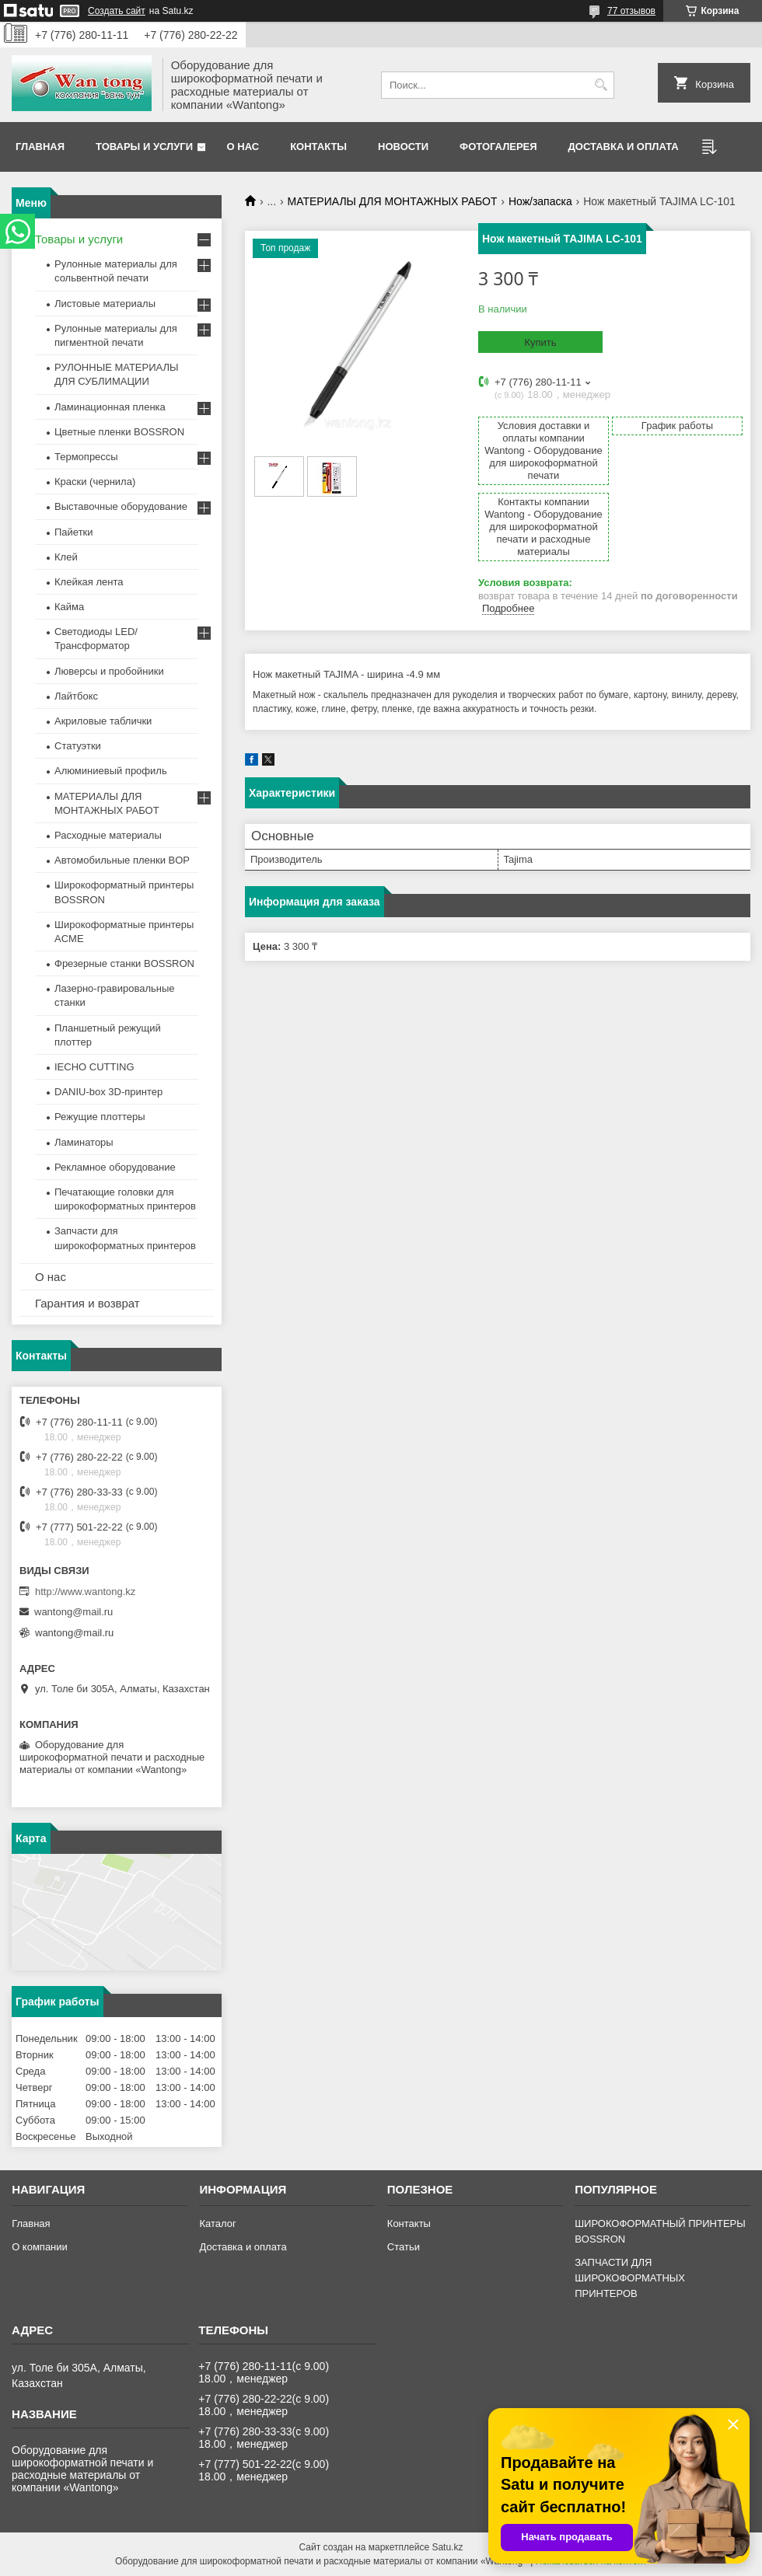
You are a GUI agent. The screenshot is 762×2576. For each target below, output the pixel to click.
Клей (66, 557)
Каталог (217, 2223)
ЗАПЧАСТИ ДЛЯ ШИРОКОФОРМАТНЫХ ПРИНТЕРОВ (630, 2278)
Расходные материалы (108, 835)
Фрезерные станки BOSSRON (124, 963)
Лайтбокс (76, 696)
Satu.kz (447, 2547)
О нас (243, 146)
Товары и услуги (144, 146)
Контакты (318, 146)
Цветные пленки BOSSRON (119, 432)
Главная (40, 146)
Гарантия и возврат (87, 1303)
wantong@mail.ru (73, 1612)
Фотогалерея (498, 146)
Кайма (69, 607)
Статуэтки (77, 746)
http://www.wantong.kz (85, 1591)
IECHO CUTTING (94, 1067)
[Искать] (600, 85)
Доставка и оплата (623, 146)
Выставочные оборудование (120, 506)
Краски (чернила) (94, 481)
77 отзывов (631, 10)
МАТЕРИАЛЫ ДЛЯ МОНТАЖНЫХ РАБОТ (393, 201)
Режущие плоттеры (99, 1116)
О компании (40, 2247)
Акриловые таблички (103, 721)
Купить (540, 342)
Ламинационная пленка (110, 407)
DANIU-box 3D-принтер (108, 1092)
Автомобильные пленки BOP (122, 860)
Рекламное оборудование (115, 1167)
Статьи (403, 2247)
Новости (403, 146)
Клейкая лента (89, 582)
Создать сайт (116, 10)
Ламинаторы (84, 1142)
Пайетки (73, 532)
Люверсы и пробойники (109, 671)
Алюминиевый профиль (110, 771)
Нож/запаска (540, 201)
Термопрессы (86, 456)
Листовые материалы (105, 303)
